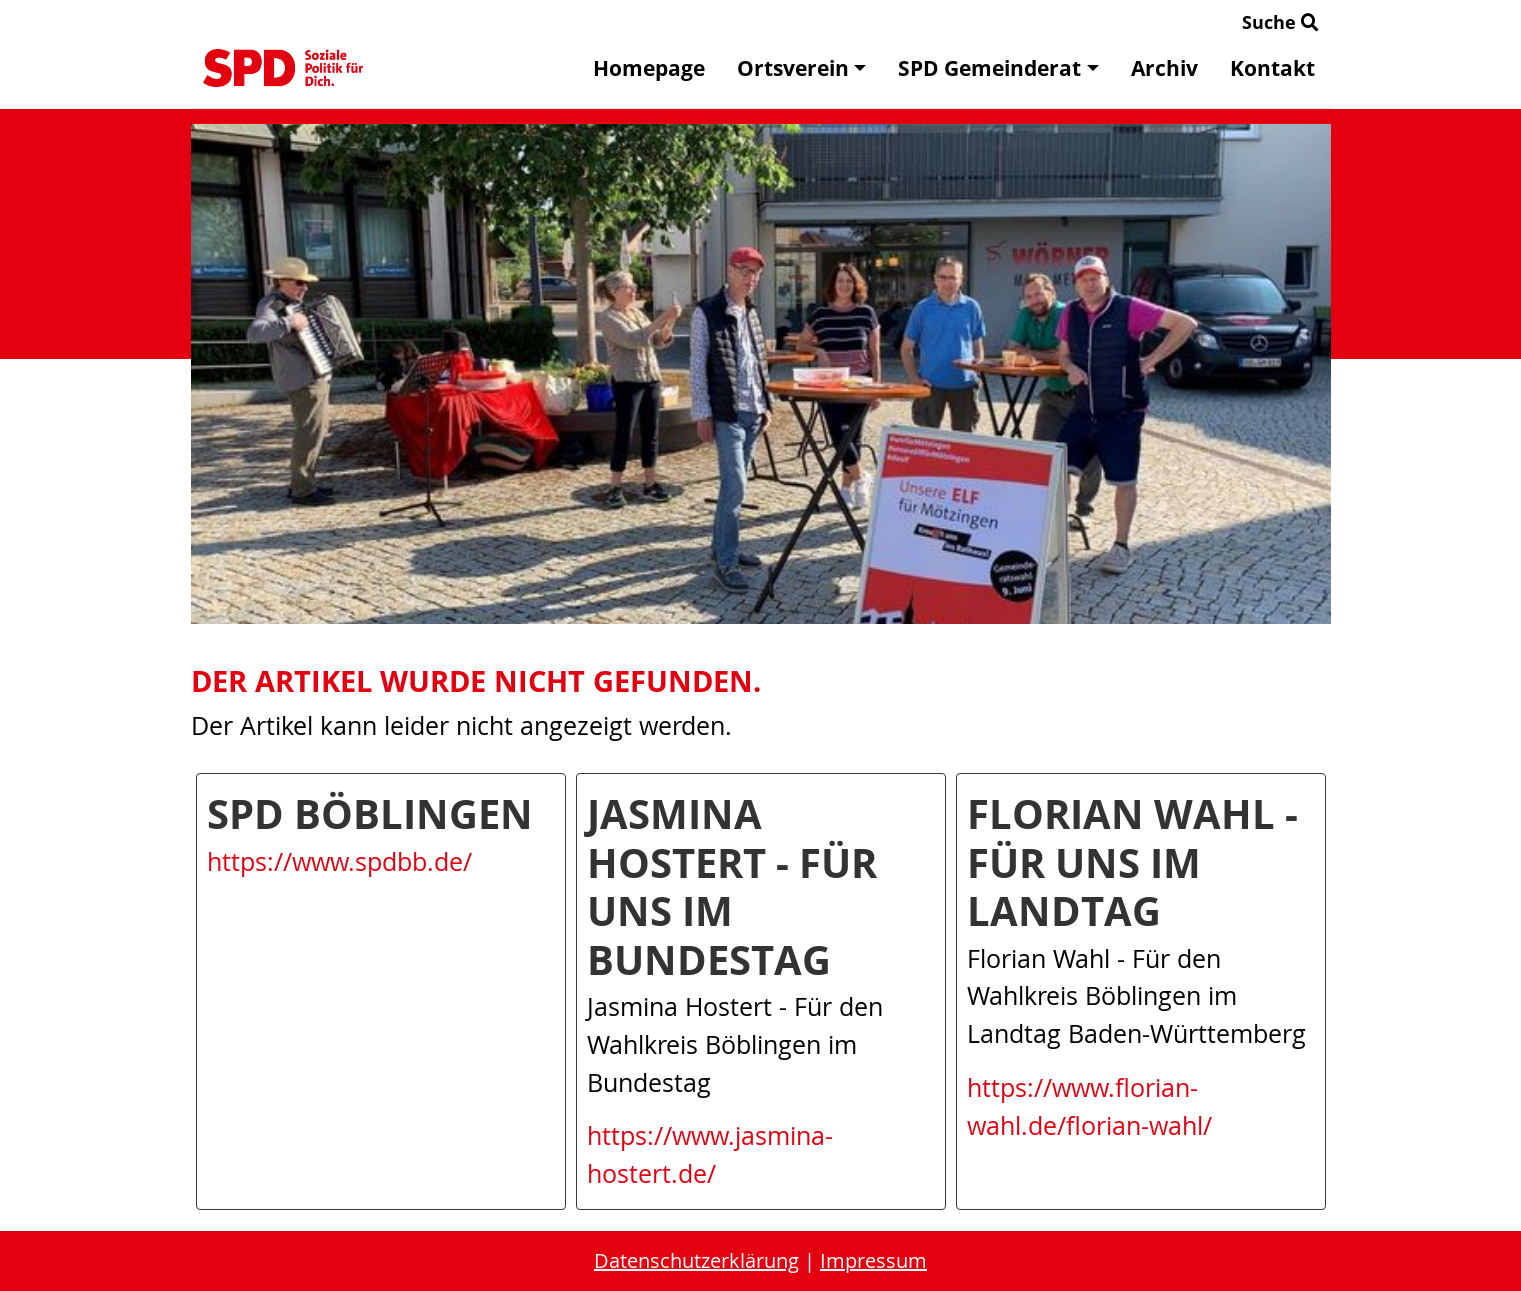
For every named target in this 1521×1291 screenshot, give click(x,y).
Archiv (1164, 68)
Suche (1280, 22)
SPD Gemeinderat (998, 68)
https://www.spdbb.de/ (339, 861)
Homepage (649, 68)
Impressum (873, 1260)
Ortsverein (801, 68)
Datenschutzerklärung (696, 1260)
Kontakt (1272, 68)
